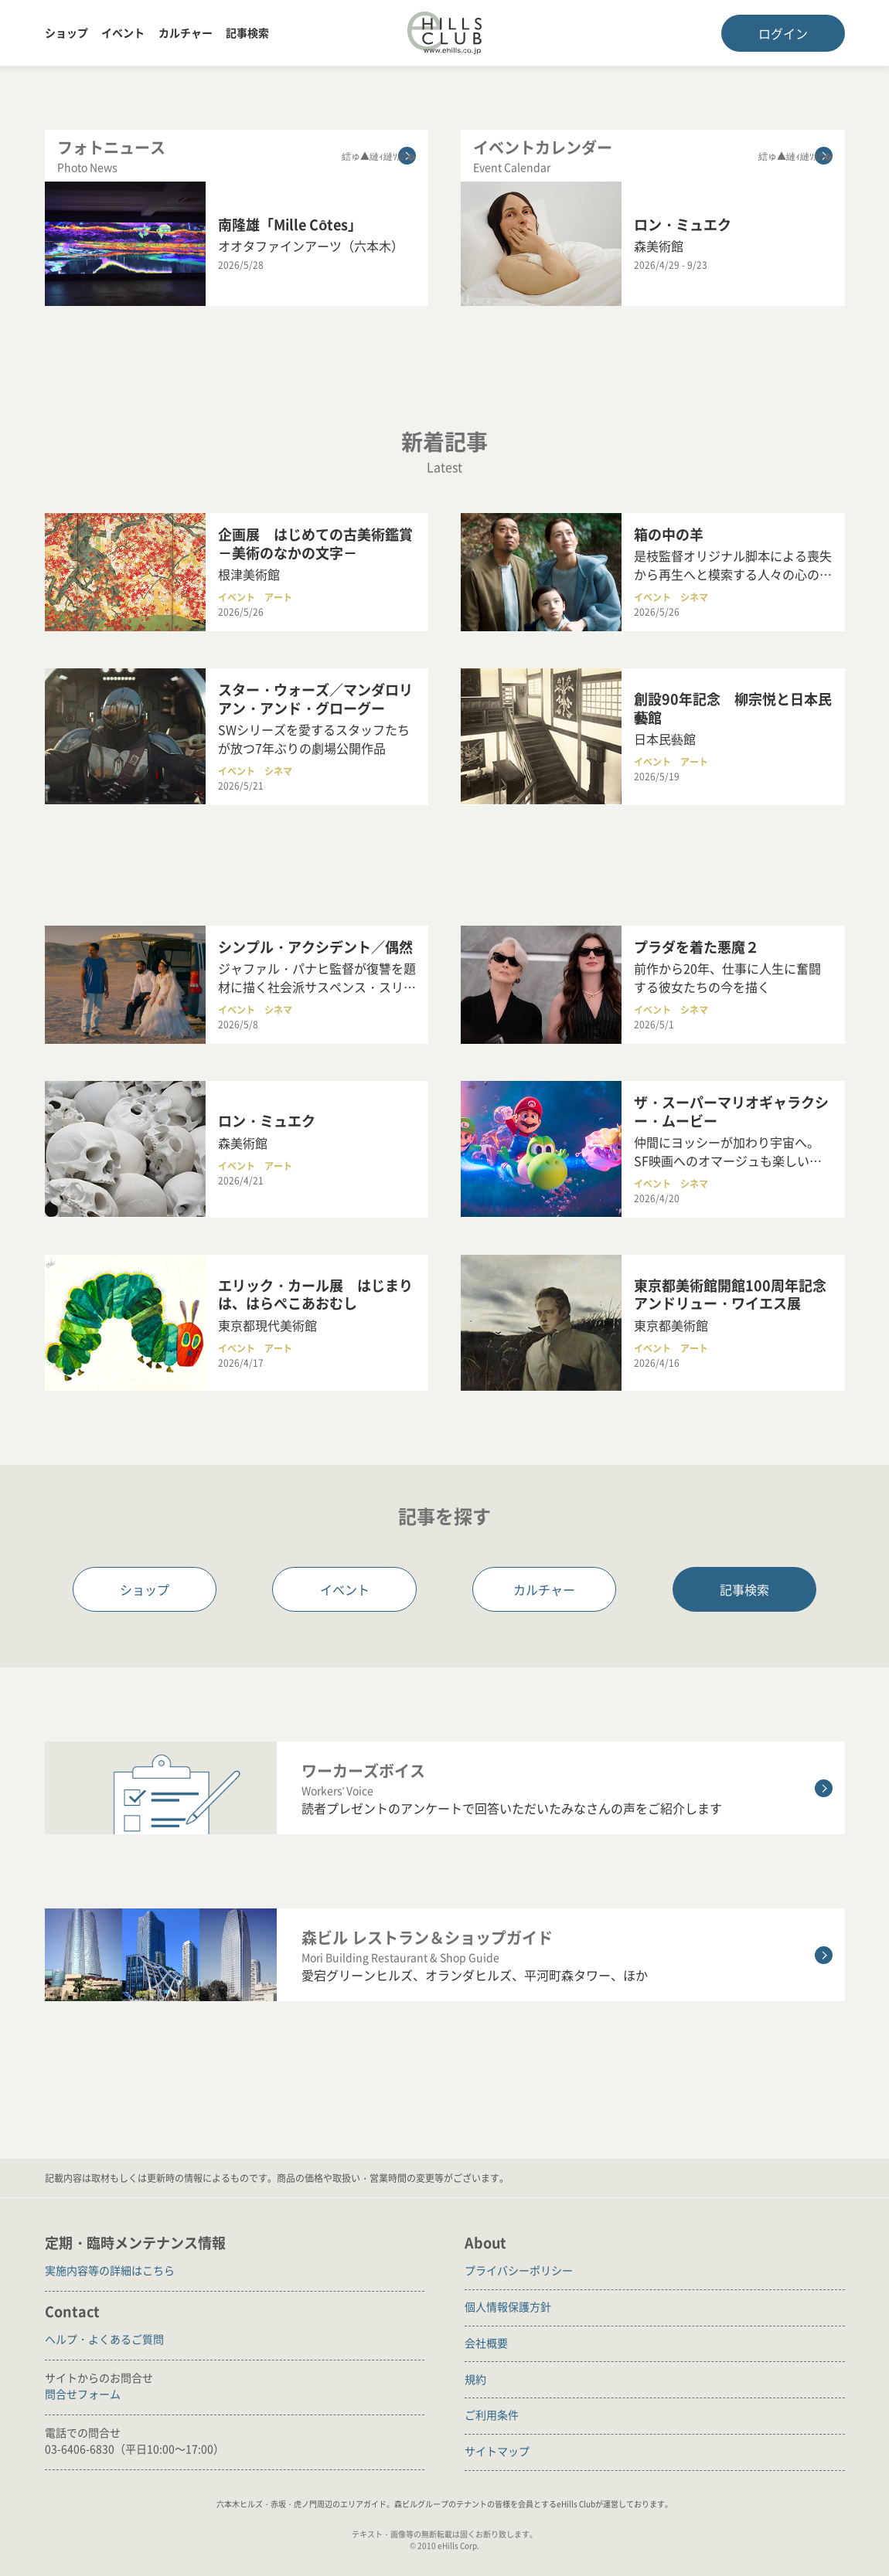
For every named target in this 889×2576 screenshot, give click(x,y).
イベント (123, 32)
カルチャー (185, 32)
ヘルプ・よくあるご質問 (104, 2339)
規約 (475, 2379)
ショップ (66, 32)
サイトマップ (497, 2451)
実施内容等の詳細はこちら (110, 2270)
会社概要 (486, 2342)
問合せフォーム (83, 2393)
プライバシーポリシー (519, 2270)
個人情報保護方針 (508, 2306)
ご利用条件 (492, 2414)
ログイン (783, 33)
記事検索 (247, 32)
